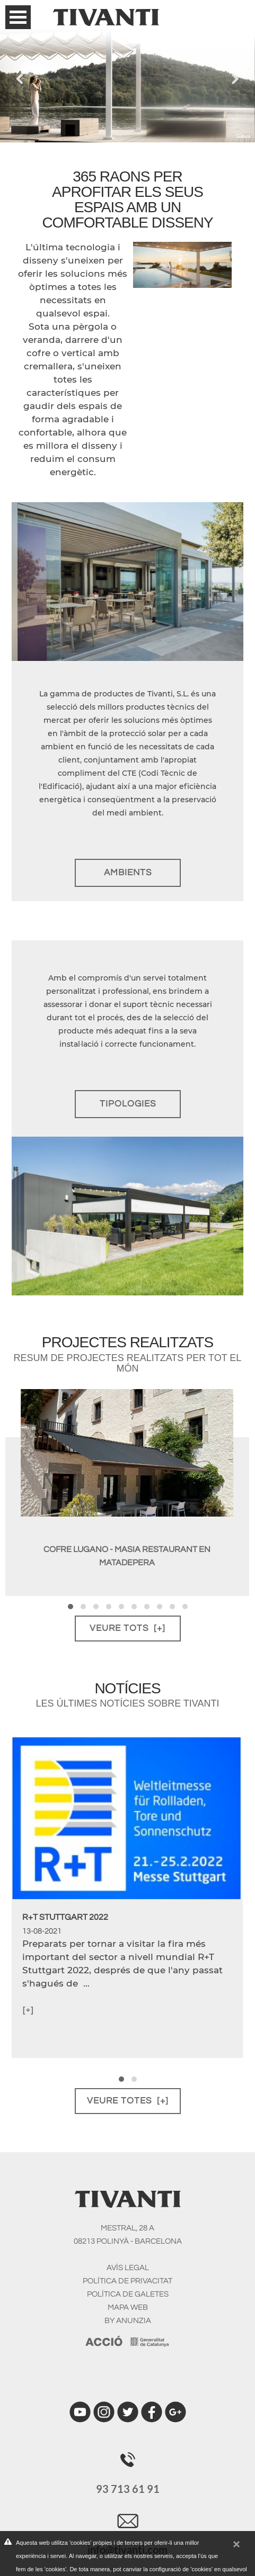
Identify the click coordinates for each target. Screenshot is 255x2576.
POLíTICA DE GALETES (128, 2294)
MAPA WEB (128, 2307)
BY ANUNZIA (127, 2321)
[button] (70, 1606)
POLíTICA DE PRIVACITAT (127, 2281)
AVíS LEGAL (128, 2268)
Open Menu (18, 17)
